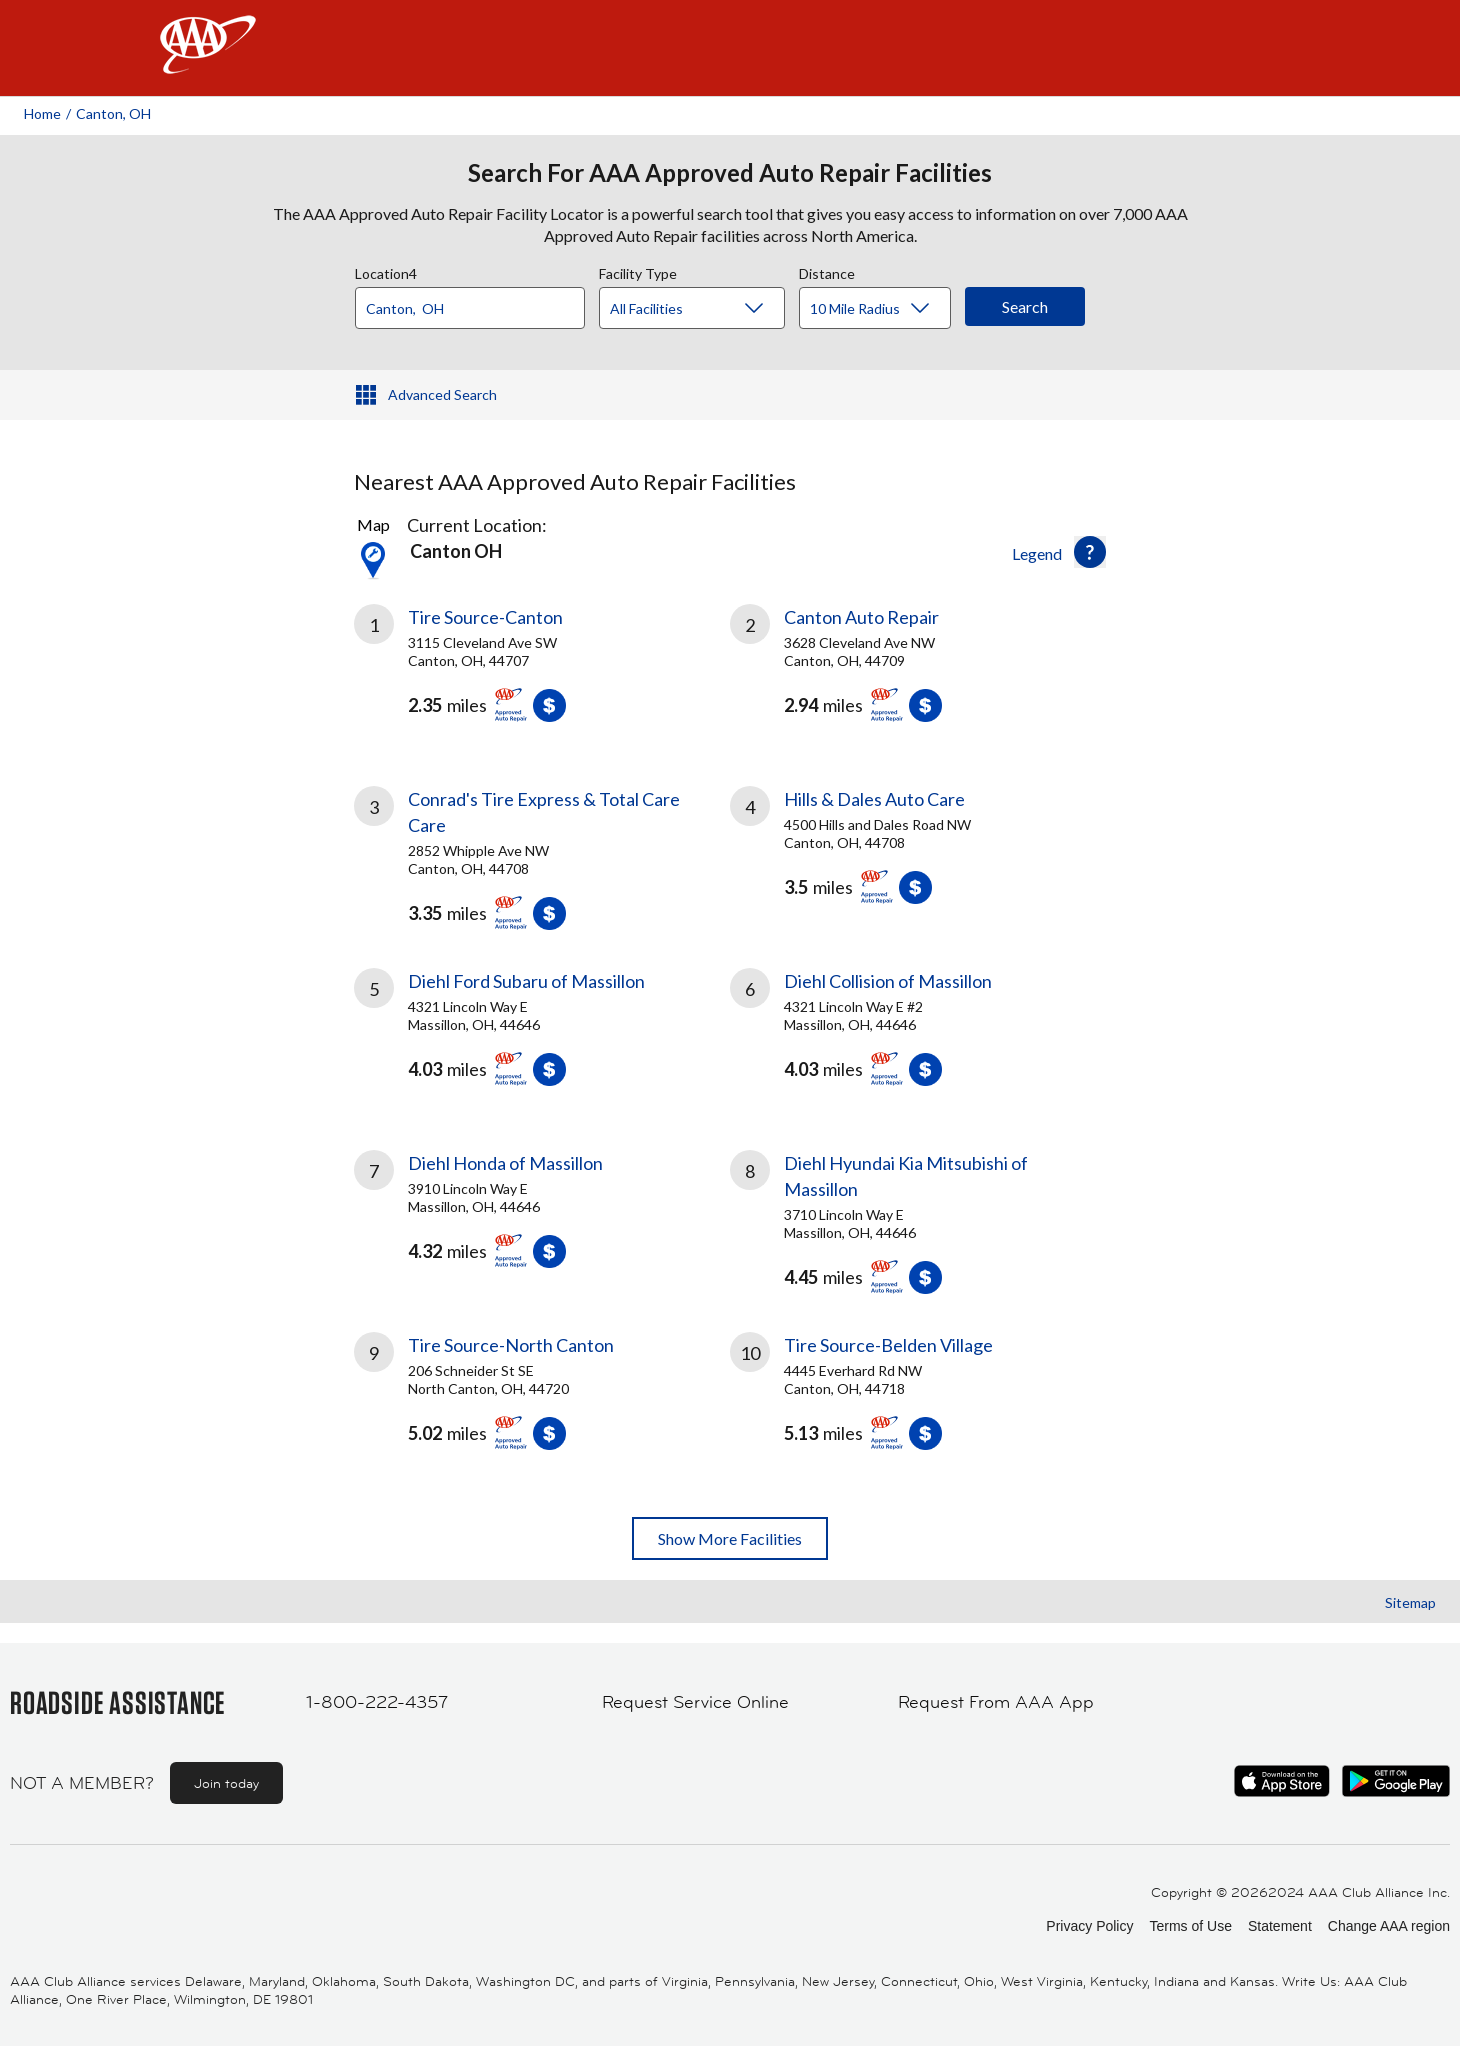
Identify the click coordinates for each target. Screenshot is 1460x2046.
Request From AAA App (996, 1702)
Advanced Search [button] (442, 394)
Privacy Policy (1089, 1926)
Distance (827, 271)
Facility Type (638, 271)
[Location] (470, 308)
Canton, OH (113, 113)
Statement (1280, 1926)
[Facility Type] (708, 309)
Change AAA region (1389, 1926)
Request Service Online (695, 1702)
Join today (226, 1783)
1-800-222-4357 (377, 1702)
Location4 (386, 271)
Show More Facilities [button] (730, 1538)
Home (42, 113)
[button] (1090, 552)
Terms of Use (1190, 1926)
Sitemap (1410, 1602)
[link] (542, 671)
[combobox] (477, 303)
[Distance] (882, 309)
